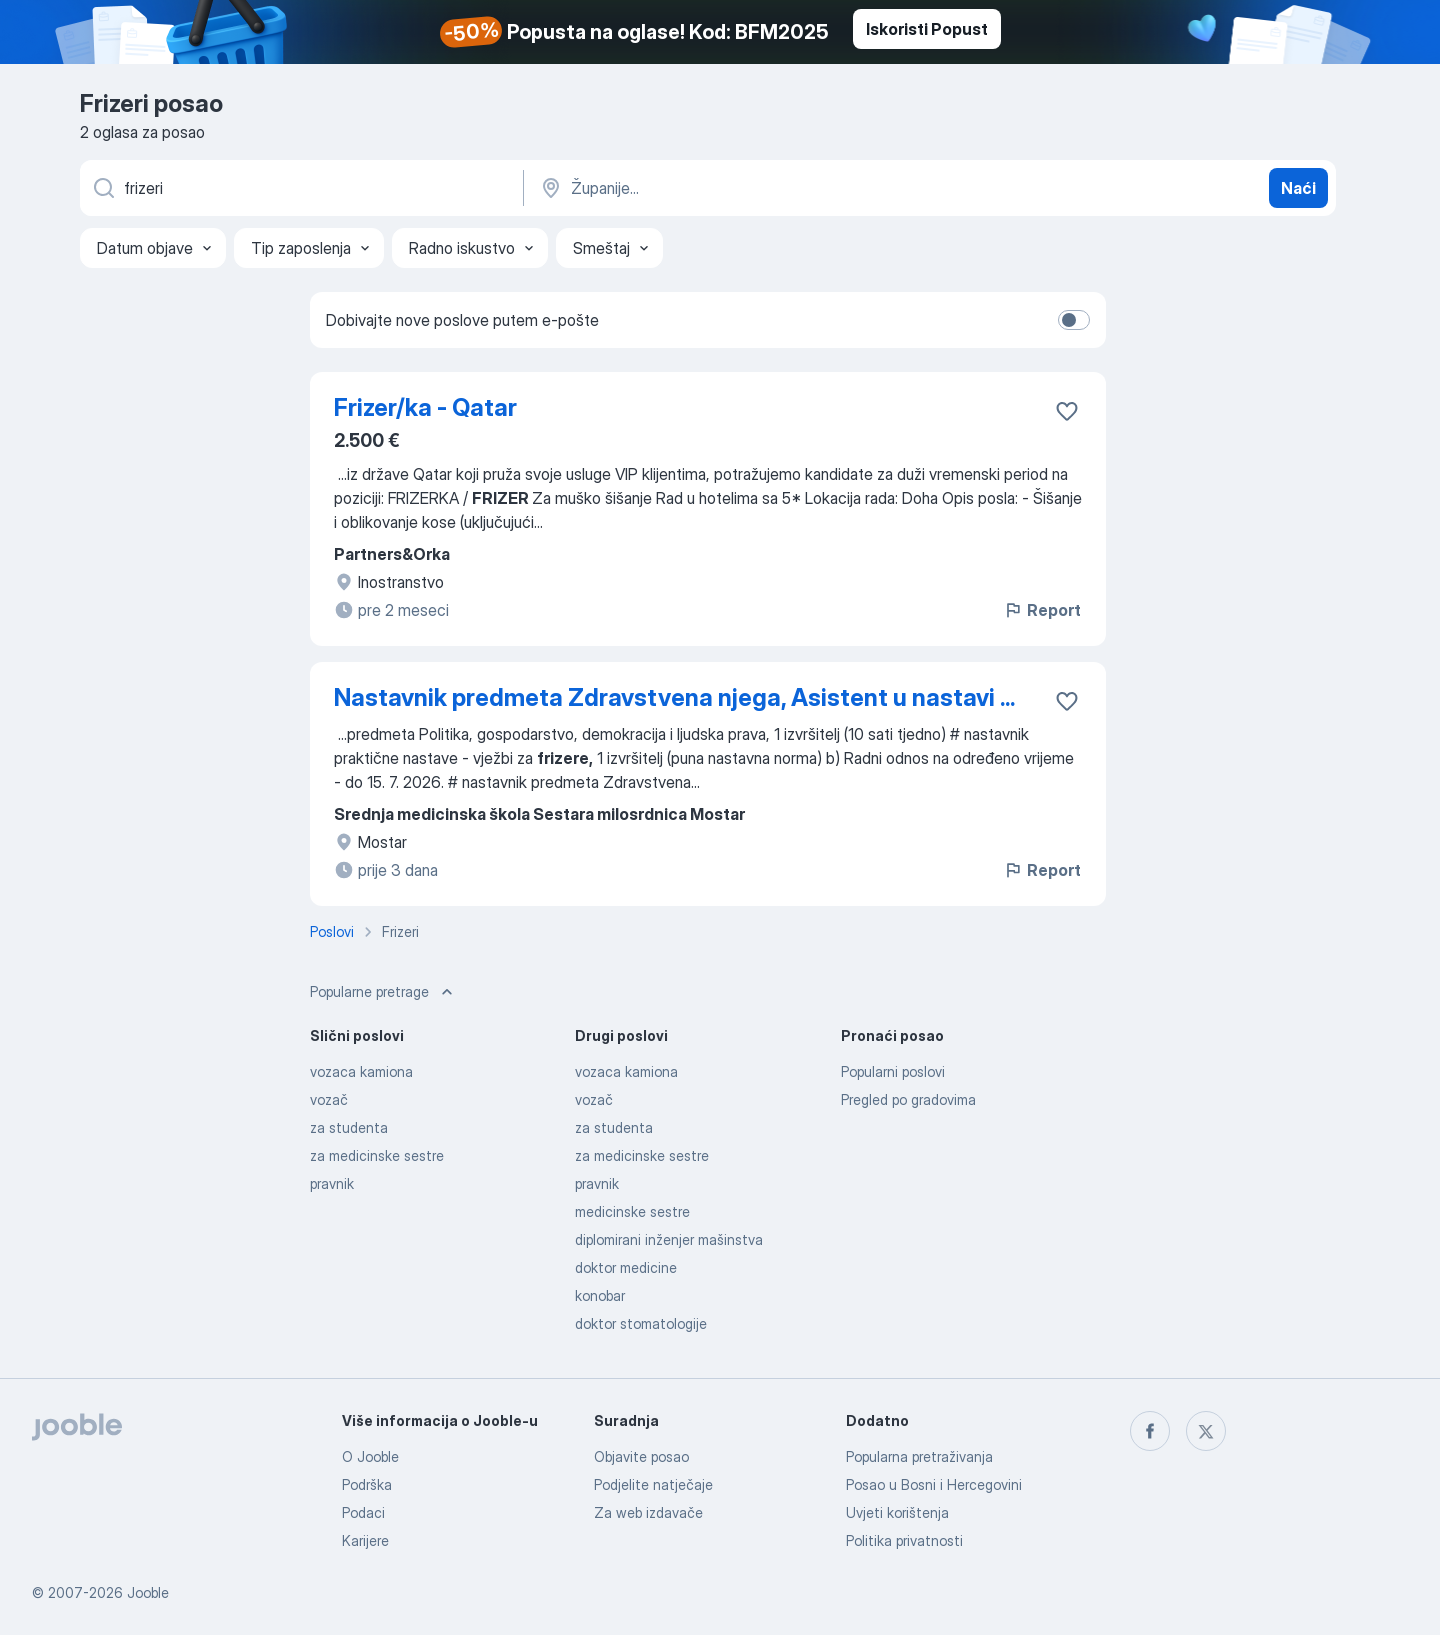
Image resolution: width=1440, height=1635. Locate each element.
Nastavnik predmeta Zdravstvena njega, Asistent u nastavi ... (674, 697)
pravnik (332, 1183)
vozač (329, 1099)
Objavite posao (641, 1456)
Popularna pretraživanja (919, 1456)
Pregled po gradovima (908, 1099)
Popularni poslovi (893, 1071)
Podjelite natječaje (653, 1484)
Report (1042, 610)
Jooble (148, 1592)
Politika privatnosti (904, 1540)
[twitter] (1206, 1431)
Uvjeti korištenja (897, 1512)
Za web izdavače (648, 1512)
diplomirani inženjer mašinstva (669, 1239)
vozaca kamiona (361, 1071)
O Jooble (370, 1456)
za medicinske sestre (377, 1155)
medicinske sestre (632, 1211)
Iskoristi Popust (927, 29)
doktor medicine (626, 1267)
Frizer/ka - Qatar (425, 407)
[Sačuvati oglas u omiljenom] (1067, 411)
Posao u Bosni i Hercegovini (934, 1484)
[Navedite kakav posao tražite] (300, 188)
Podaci (363, 1512)
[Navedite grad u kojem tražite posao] (747, 188)
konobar (600, 1295)
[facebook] (1150, 1431)
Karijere (365, 1540)
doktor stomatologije (641, 1323)
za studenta (349, 1127)
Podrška (367, 1484)
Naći (1298, 188)
